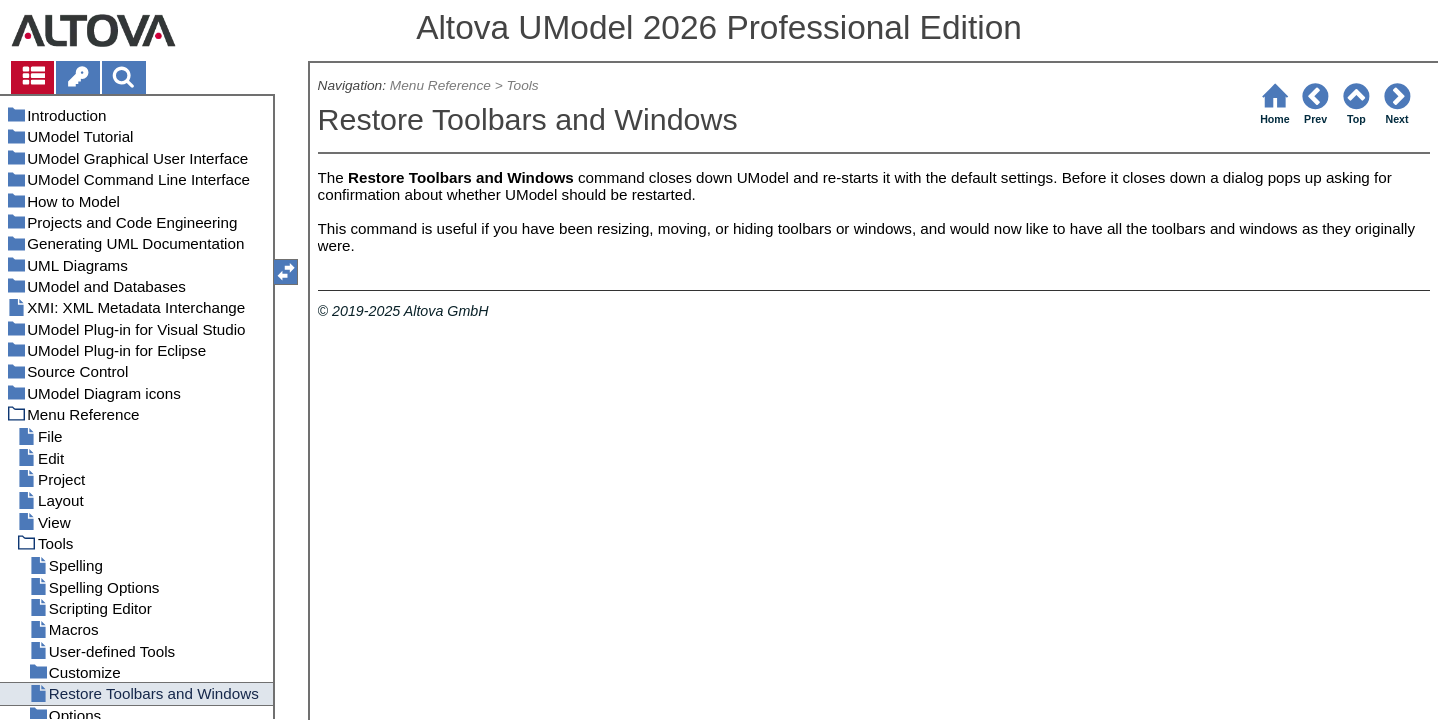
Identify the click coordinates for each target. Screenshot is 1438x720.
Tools (522, 85)
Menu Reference (440, 85)
